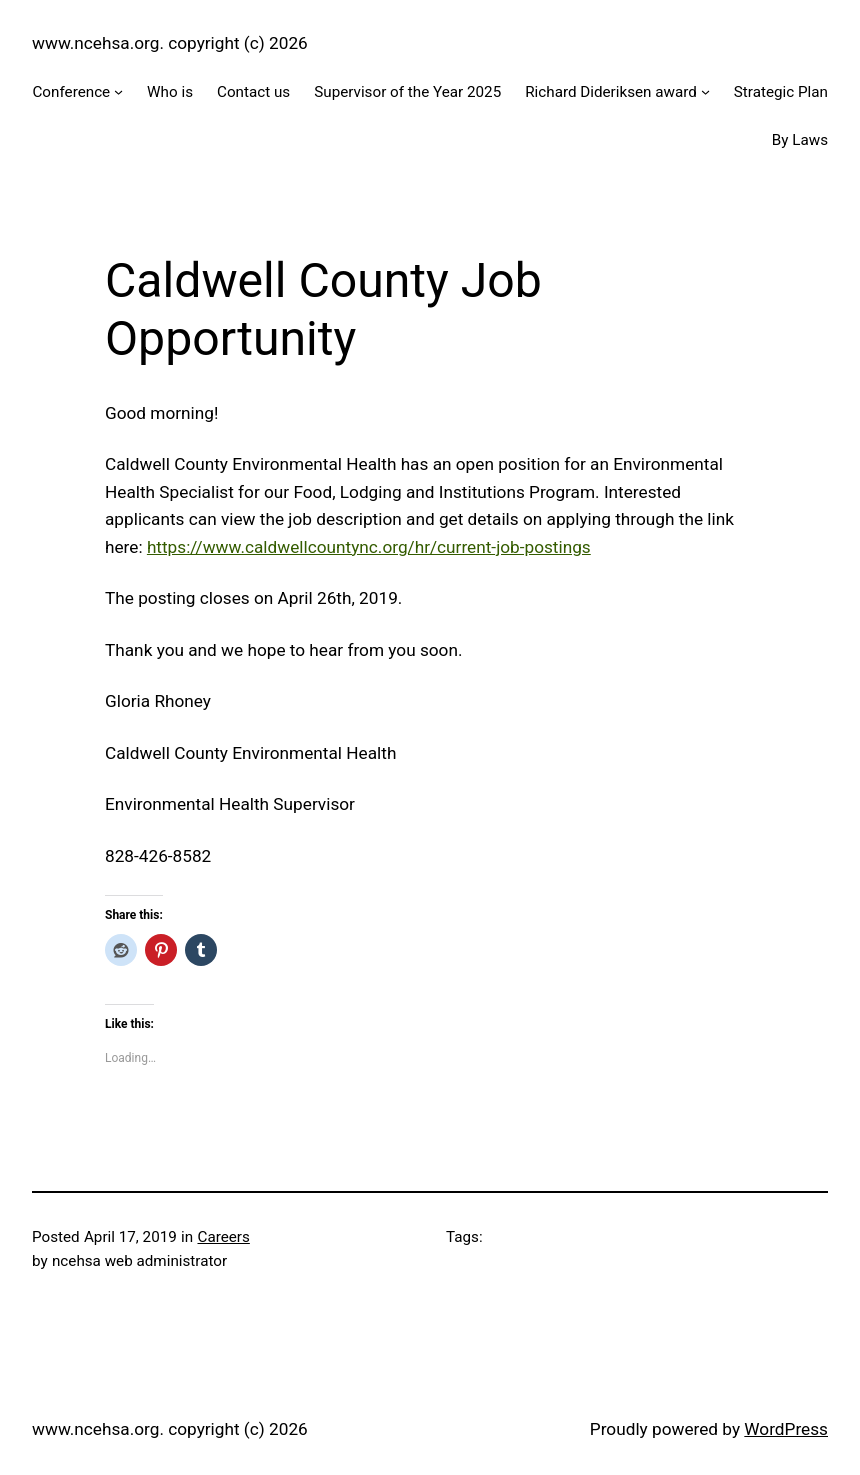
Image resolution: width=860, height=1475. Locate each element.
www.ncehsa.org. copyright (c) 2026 (170, 43)
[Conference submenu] (118, 91)
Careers (223, 1237)
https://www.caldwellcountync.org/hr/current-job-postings (369, 547)
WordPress (786, 1429)
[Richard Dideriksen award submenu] (705, 91)
